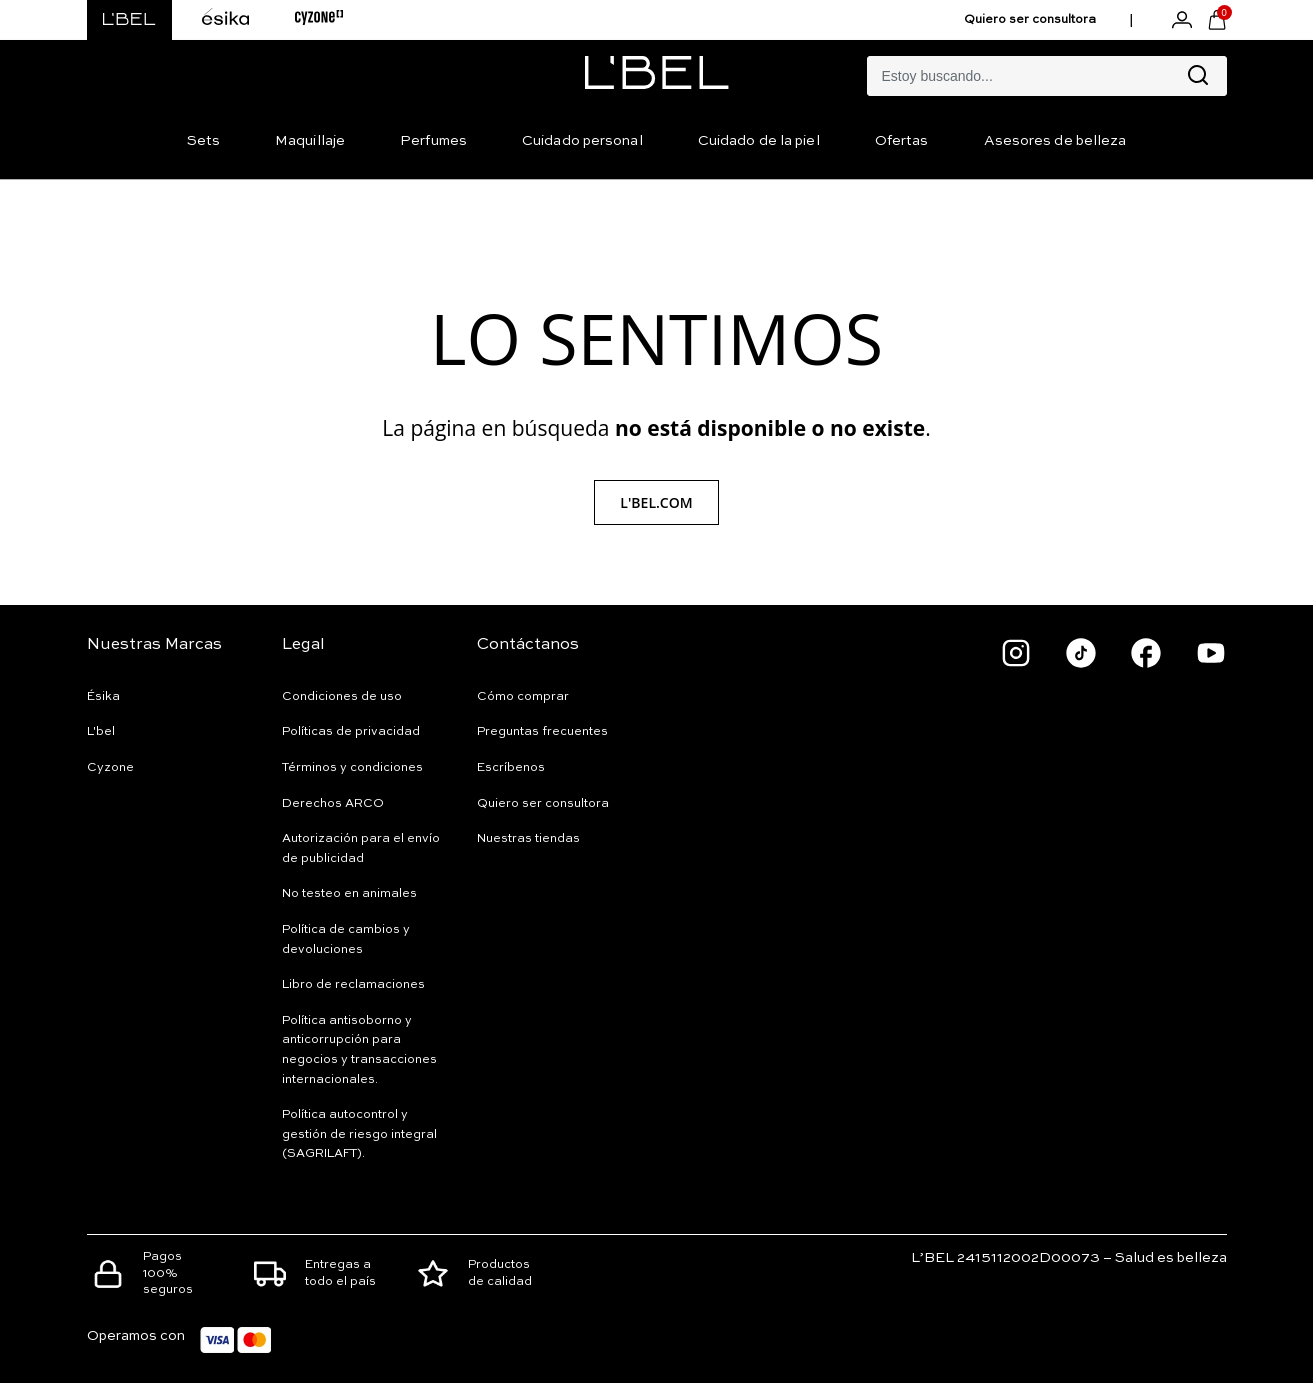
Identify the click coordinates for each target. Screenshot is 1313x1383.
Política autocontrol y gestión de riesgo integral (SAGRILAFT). (359, 1134)
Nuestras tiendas (528, 839)
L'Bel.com (656, 502)
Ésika (103, 697)
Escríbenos (511, 768)
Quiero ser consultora (1030, 20)
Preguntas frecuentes (542, 732)
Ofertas (902, 141)
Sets (203, 141)
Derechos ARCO (333, 804)
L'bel (101, 732)
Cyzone (110, 768)
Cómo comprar (523, 697)
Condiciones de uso (342, 697)
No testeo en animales (349, 894)
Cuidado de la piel (759, 141)
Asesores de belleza (1055, 141)
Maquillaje (310, 141)
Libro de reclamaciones (353, 985)
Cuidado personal (582, 141)
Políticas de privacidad (351, 732)
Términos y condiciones (352, 768)
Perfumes (433, 141)
